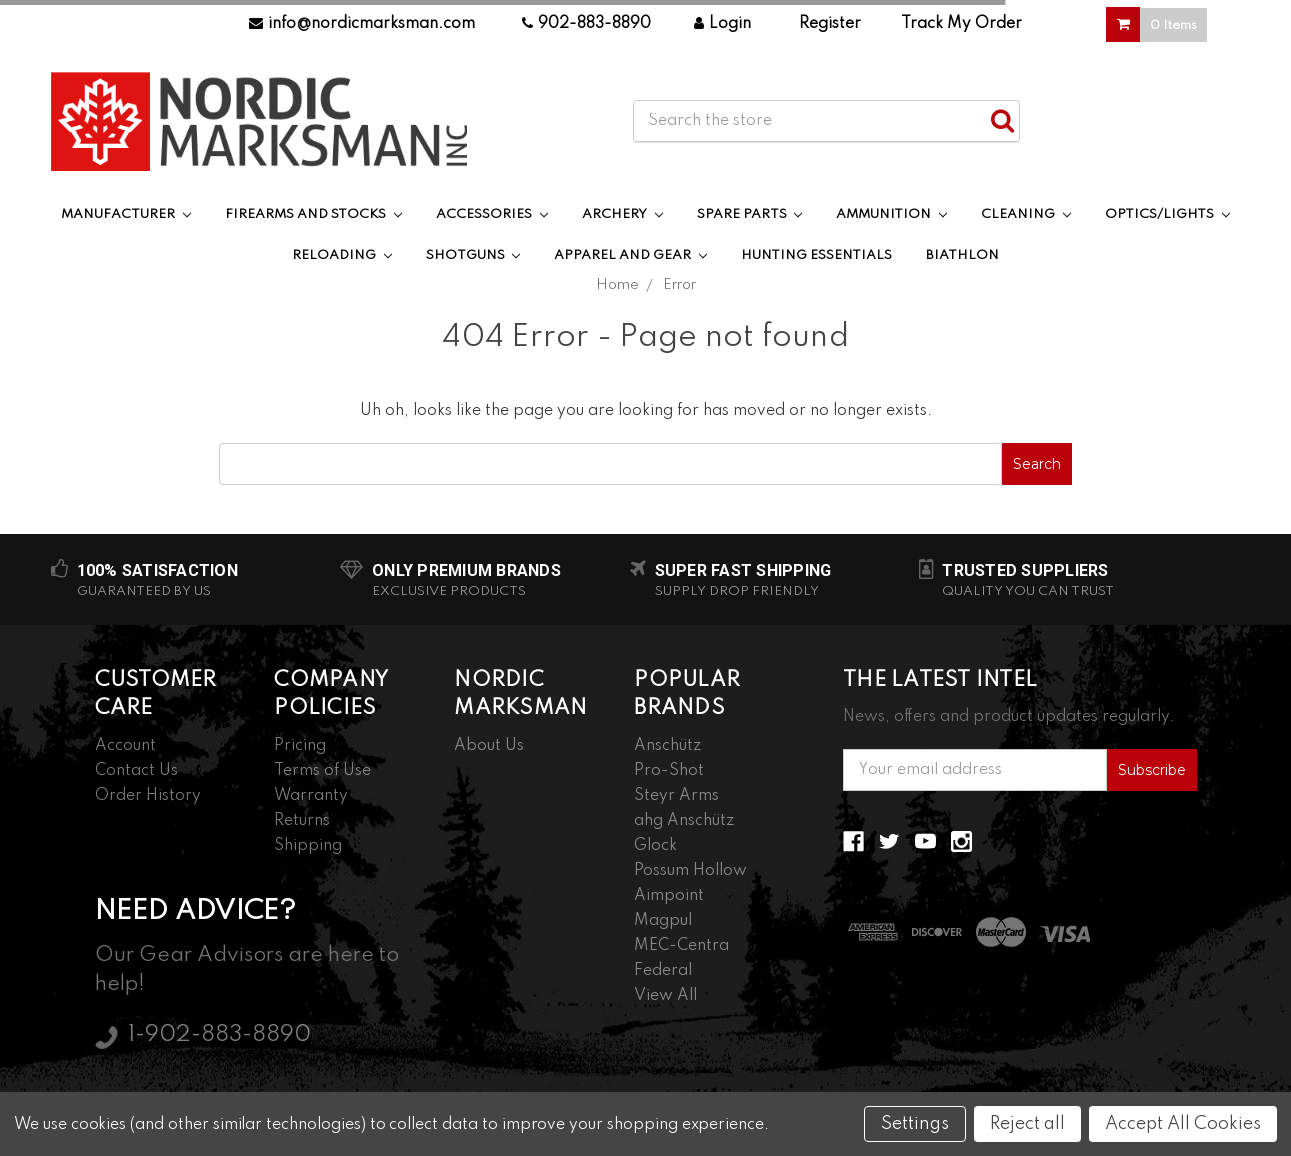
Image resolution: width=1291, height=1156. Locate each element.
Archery (622, 214)
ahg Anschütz (684, 821)
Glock (655, 846)
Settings (915, 1124)
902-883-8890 (586, 24)
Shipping (308, 846)
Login (722, 24)
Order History (148, 796)
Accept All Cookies (1183, 1124)
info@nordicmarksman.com (362, 24)
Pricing (300, 746)
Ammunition (891, 214)
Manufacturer (126, 214)
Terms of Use (322, 771)
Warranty (311, 796)
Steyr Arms (676, 796)
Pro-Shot (669, 771)
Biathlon (962, 255)
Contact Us (136, 771)
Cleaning (1026, 214)
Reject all (1027, 1124)
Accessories (492, 214)
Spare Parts (750, 214)
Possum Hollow (690, 871)
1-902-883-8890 (219, 1035)
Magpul (663, 921)
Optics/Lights (1167, 214)
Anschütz (667, 746)
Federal (663, 971)
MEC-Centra (681, 946)
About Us (489, 746)
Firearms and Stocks (313, 214)
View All (665, 996)
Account (125, 746)
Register (830, 24)
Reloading (342, 255)
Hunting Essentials (816, 255)
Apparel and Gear (630, 255)
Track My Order (961, 24)
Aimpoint (669, 896)
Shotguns (473, 255)
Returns (302, 821)
